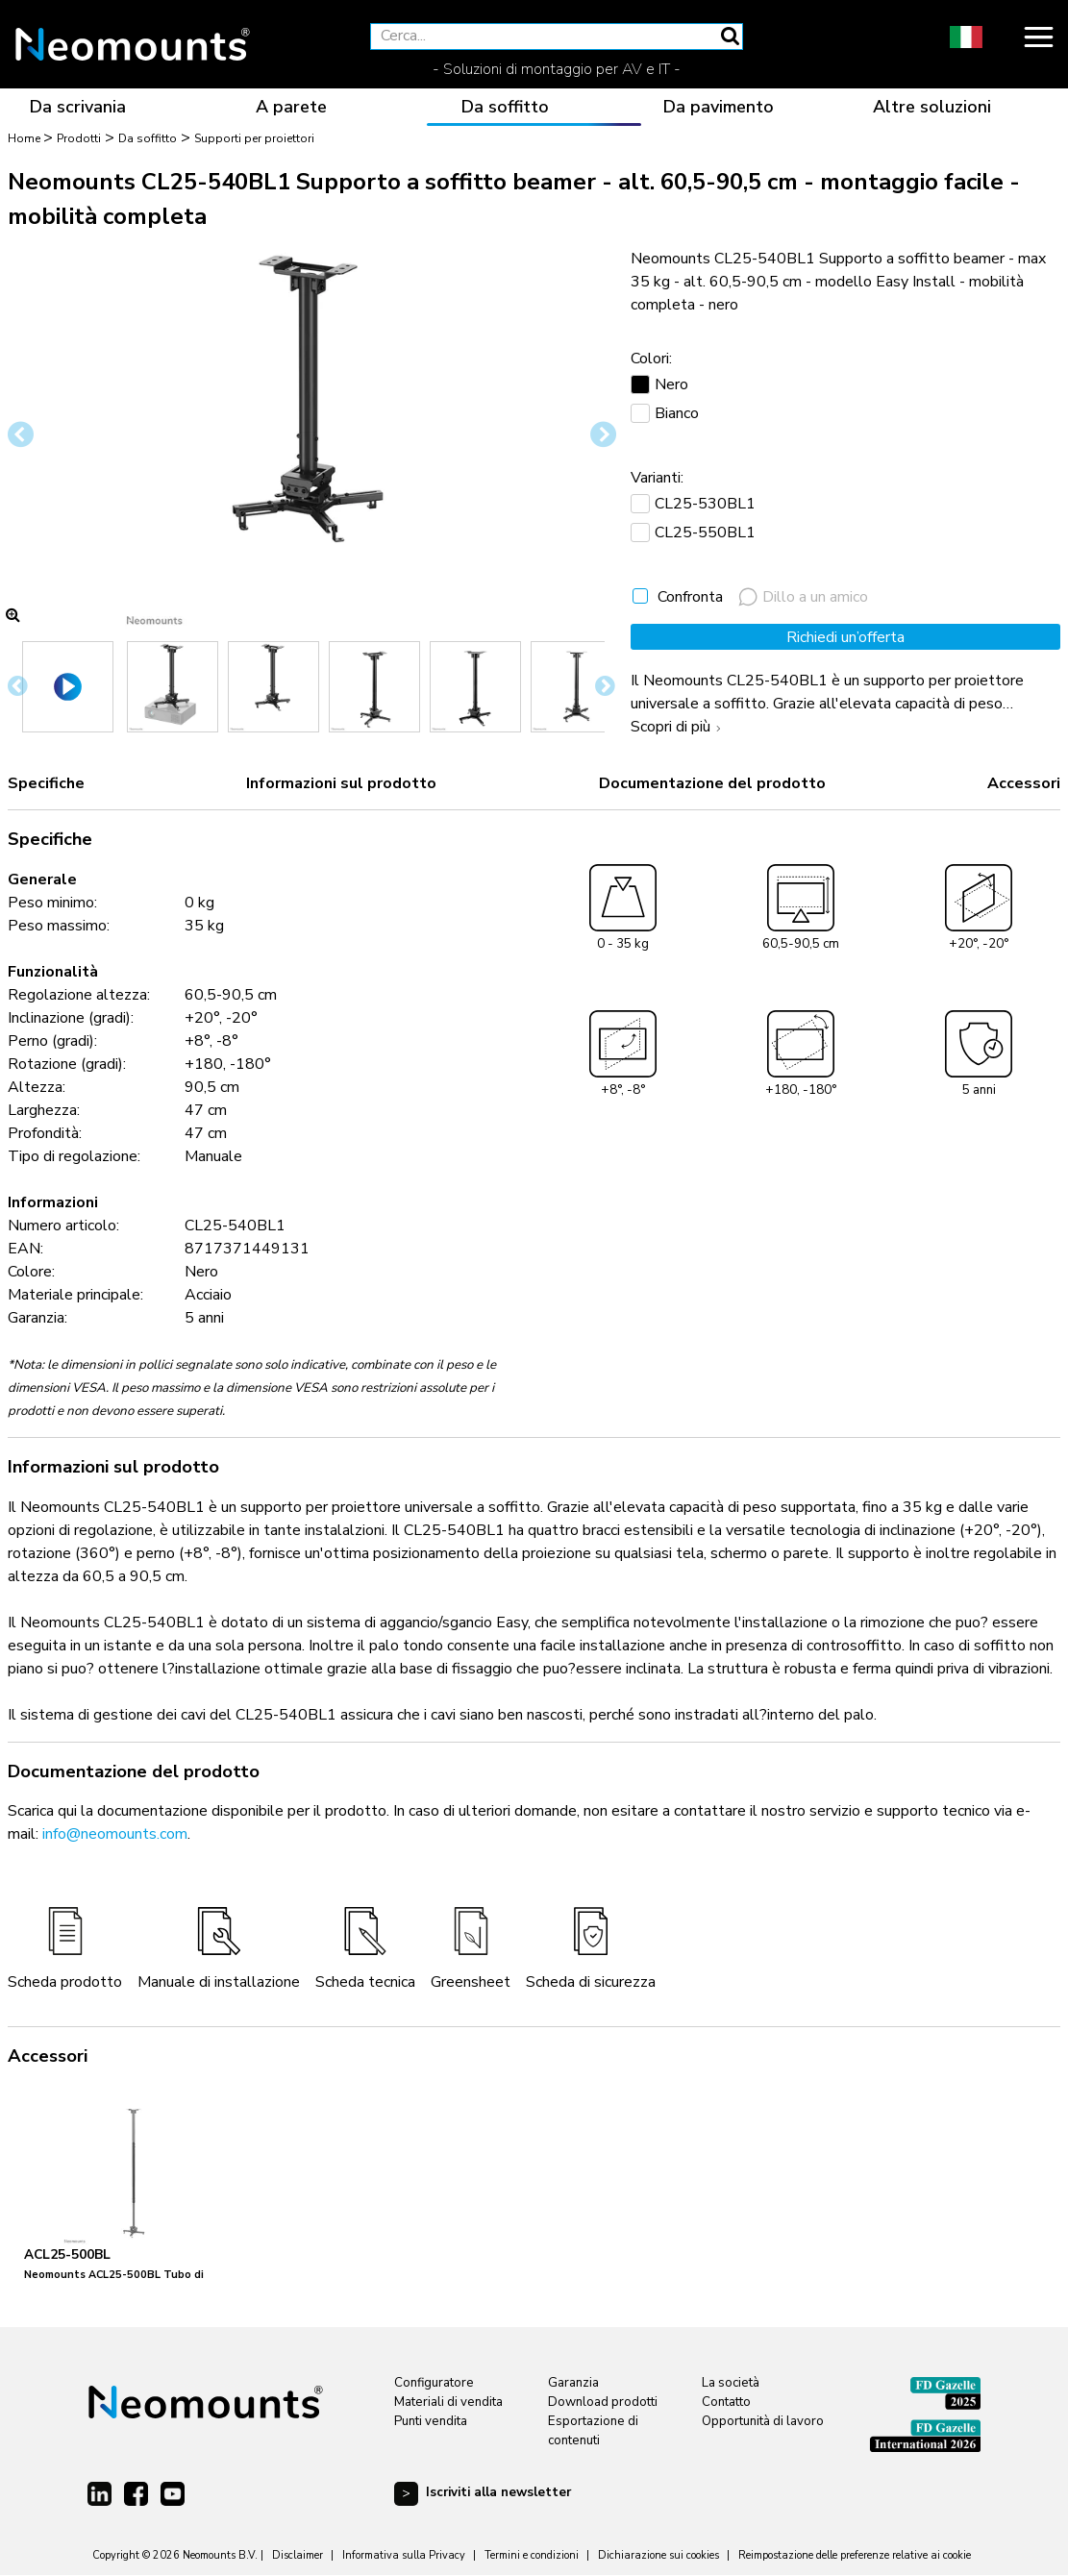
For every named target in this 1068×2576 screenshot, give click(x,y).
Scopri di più (678, 726)
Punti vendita (430, 2421)
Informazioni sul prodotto (341, 783)
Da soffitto (505, 106)
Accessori (1023, 783)
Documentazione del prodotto (712, 783)
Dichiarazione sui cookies (658, 2555)
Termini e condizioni (531, 2555)
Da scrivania (78, 106)
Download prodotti (603, 2402)
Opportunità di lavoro (763, 2421)
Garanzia (573, 2382)
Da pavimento (718, 106)
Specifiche (46, 783)
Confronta (690, 596)
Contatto (726, 2402)
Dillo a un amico (803, 596)
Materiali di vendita (448, 2402)
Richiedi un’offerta (845, 637)
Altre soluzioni (932, 106)
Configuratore (434, 2382)
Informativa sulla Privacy (403, 2555)
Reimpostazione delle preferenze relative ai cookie (854, 2555)
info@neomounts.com (114, 1834)
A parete (291, 106)
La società (730, 2382)
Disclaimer (297, 2555)
